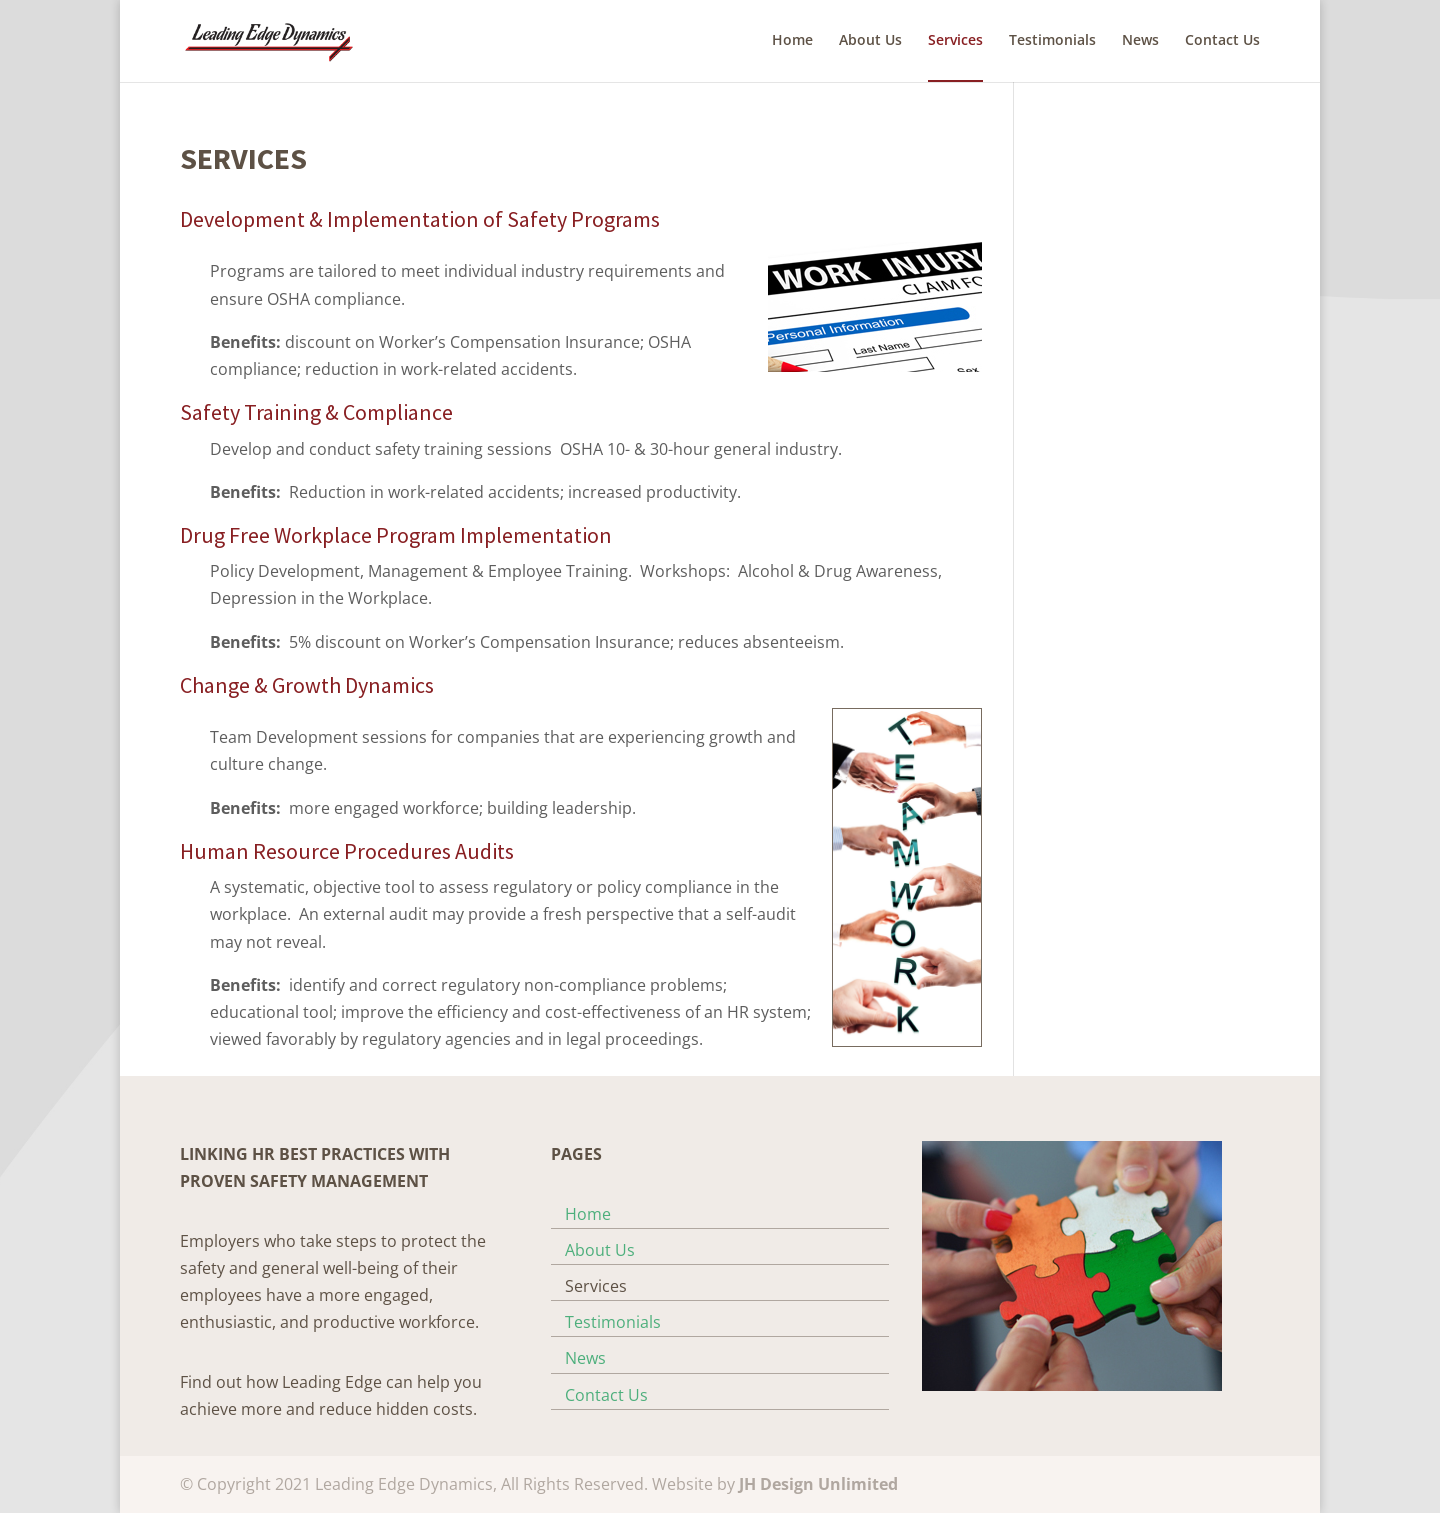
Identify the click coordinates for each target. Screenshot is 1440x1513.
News (1140, 41)
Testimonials (1052, 41)
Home (792, 41)
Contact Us (1222, 41)
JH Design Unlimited (818, 1484)
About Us (870, 41)
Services (955, 41)
